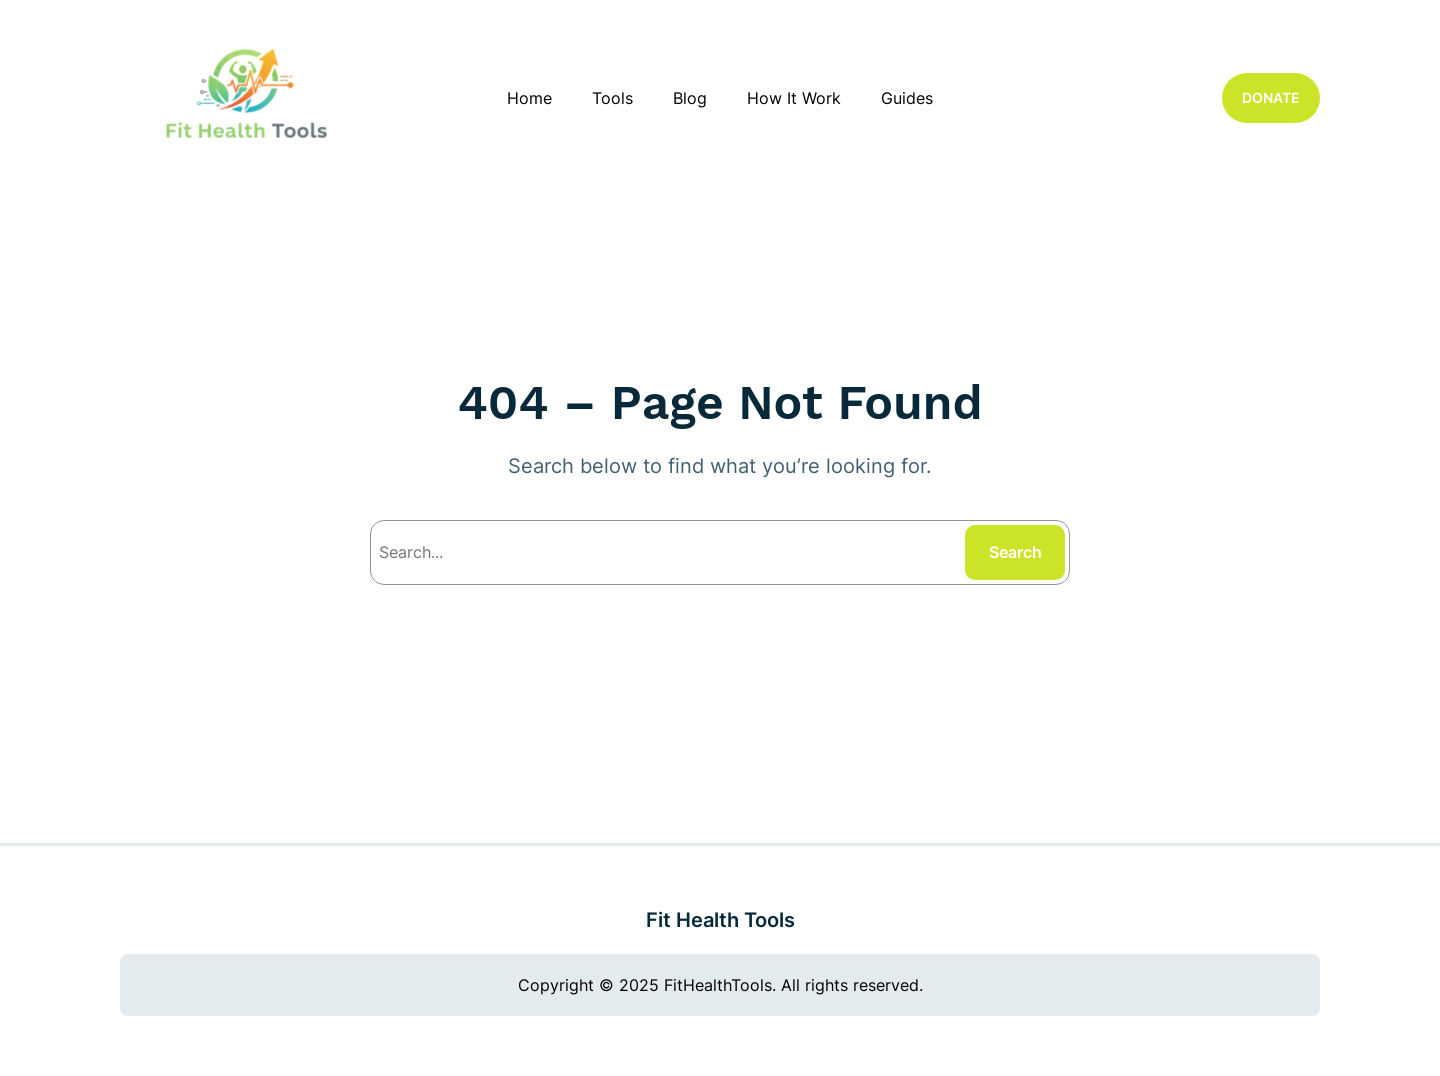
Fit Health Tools (720, 920)
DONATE (1271, 97)
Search (1015, 552)
